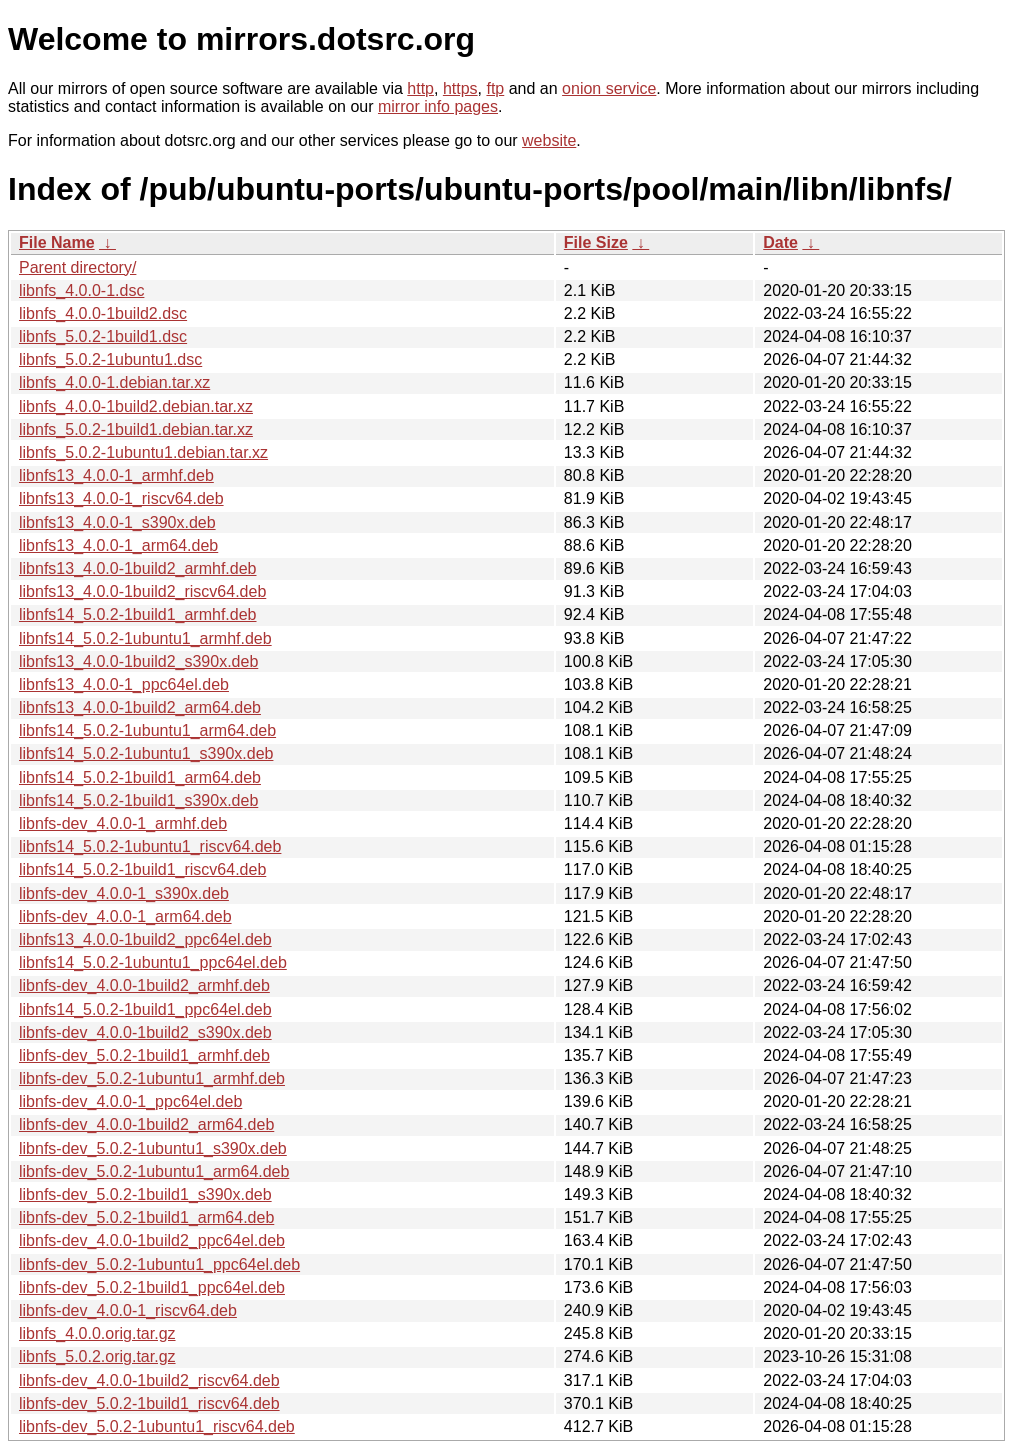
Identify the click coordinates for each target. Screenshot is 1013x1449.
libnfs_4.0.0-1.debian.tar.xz (114, 382)
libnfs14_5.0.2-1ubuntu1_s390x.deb (146, 753)
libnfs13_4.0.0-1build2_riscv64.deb (142, 591)
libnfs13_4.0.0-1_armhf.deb (116, 475)
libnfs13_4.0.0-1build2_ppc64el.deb (145, 939)
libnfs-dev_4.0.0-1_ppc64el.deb (130, 1101)
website (549, 140)
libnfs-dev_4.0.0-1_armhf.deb (123, 823)
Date (780, 242)
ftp (495, 88)
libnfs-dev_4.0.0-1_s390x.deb (124, 893)
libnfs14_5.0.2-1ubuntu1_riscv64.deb (150, 846)
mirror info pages (438, 106)
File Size (596, 242)
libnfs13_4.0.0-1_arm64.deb (118, 545)
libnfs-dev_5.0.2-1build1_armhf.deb (144, 1055)
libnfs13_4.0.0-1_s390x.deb (117, 522)
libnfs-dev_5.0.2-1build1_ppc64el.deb (152, 1287)
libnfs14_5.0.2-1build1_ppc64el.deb (145, 1009)
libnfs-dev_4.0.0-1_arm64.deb (125, 916)
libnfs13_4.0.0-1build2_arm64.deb (140, 707)
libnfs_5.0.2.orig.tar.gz (97, 1356)
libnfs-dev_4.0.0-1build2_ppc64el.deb (152, 1240)
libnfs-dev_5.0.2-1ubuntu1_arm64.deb (154, 1171)
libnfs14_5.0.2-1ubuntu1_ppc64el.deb (153, 962)
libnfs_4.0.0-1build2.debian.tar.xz (136, 406)
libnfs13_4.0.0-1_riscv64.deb (121, 498)
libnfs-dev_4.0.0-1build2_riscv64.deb (149, 1380)
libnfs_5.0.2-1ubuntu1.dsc (110, 359)
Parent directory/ (77, 267)
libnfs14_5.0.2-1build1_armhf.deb (138, 614)
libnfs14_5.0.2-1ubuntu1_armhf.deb (145, 638)
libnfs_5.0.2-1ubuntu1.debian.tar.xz (143, 452)
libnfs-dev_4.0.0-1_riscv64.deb (128, 1310)
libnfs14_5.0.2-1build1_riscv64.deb (142, 869)
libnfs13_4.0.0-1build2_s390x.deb (138, 661)
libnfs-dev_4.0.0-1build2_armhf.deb (144, 985)
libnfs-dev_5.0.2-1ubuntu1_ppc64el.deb (159, 1264)
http (420, 88)
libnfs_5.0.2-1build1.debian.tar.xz (136, 429)
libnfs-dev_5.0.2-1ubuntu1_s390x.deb (153, 1148)
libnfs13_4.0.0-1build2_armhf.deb (138, 568)
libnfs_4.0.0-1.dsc (81, 290)
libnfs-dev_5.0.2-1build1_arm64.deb (146, 1217)
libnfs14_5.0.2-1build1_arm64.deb (140, 777)
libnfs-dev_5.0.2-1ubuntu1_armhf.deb (152, 1078)
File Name (57, 242)
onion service (609, 88)
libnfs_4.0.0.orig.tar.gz (97, 1333)
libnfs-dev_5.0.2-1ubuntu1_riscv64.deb (157, 1426)
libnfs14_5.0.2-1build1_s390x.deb (138, 800)
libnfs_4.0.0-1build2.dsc (103, 313)
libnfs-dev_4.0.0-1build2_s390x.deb (145, 1032)
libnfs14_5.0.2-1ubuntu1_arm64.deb (147, 730)
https (460, 88)
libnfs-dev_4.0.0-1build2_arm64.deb (146, 1124)
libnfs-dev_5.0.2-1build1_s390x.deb (145, 1194)
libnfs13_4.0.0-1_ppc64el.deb (124, 684)
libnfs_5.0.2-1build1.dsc (103, 336)
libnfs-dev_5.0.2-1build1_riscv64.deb (149, 1403)
